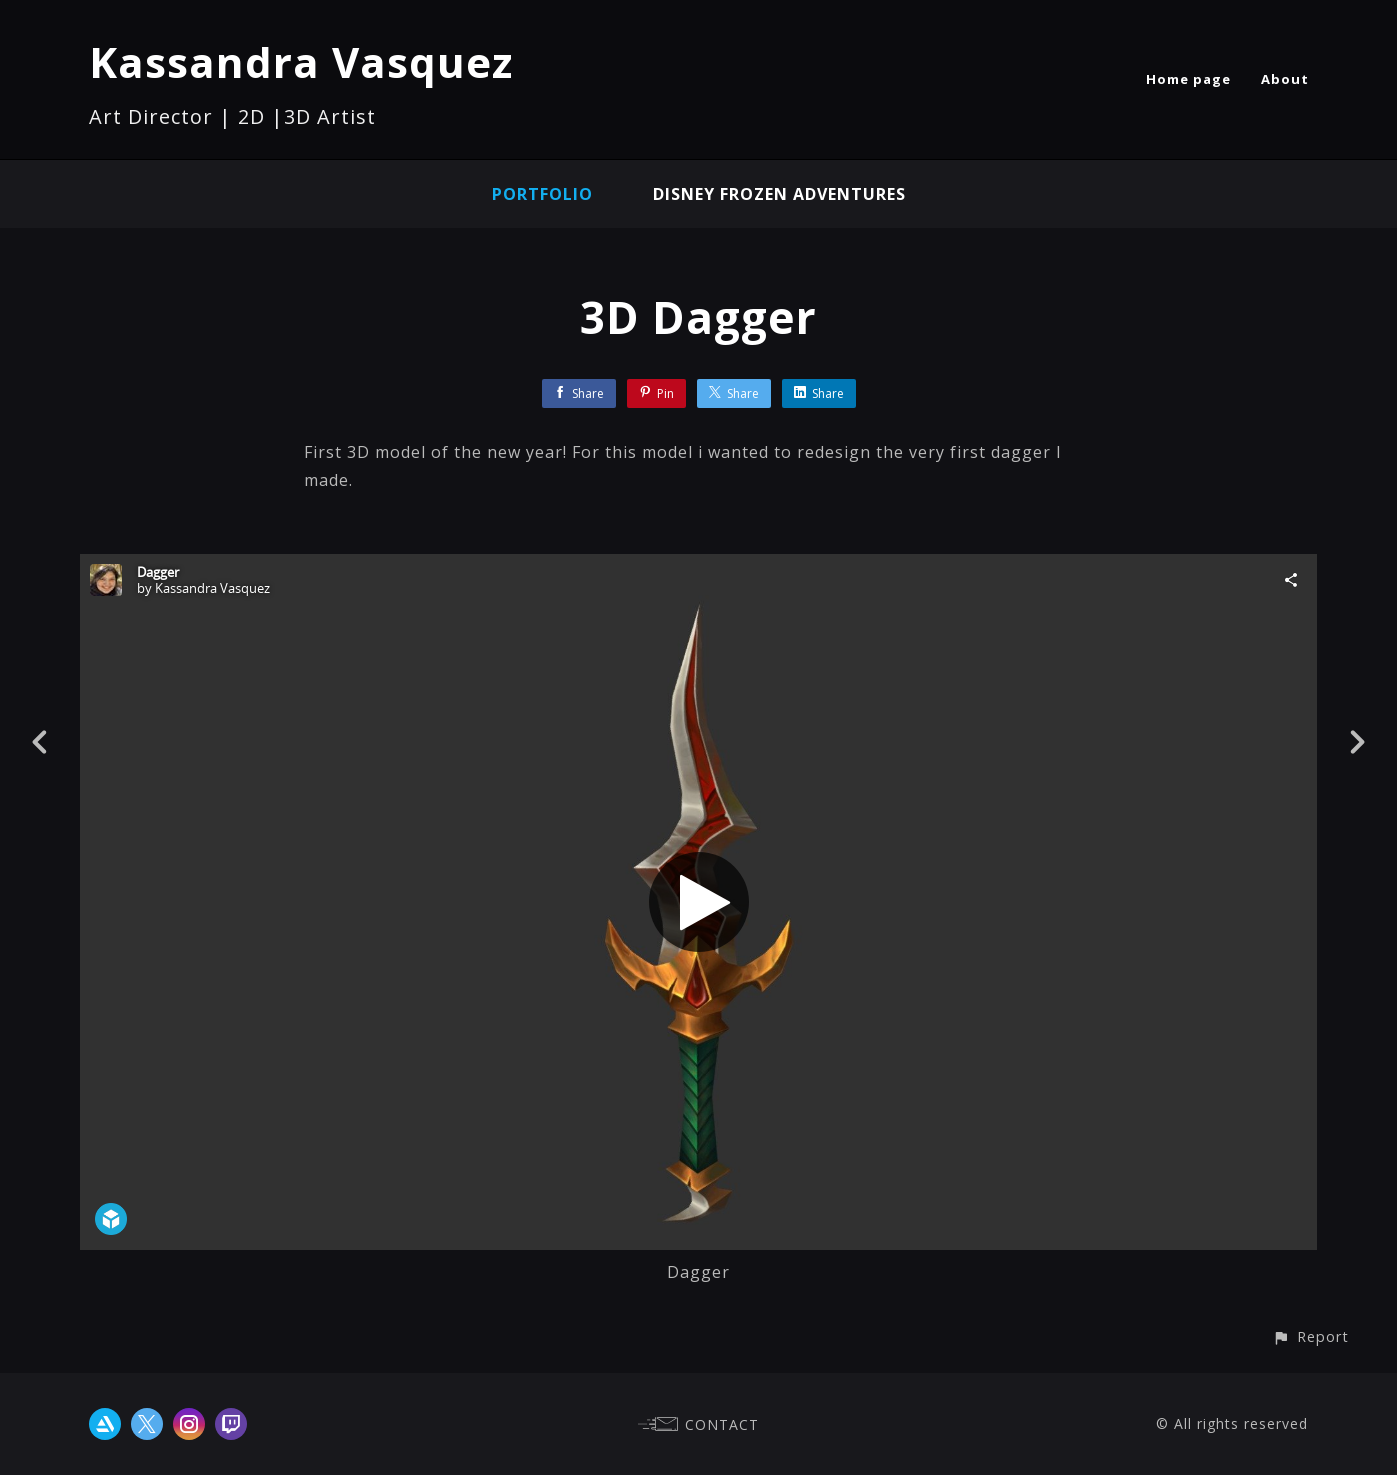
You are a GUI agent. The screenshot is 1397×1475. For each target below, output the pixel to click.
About (1285, 79)
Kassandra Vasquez (301, 61)
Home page (1188, 79)
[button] (1310, 1336)
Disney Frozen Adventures (779, 194)
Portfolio (542, 194)
